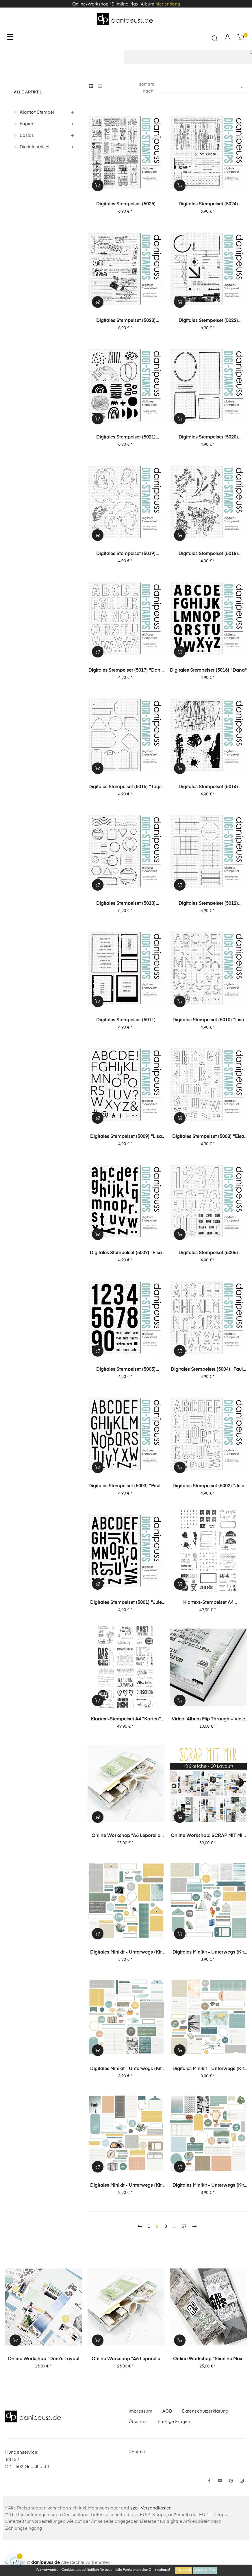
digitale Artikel (34, 147)
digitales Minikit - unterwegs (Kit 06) (126, 1952)
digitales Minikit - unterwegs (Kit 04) (126, 2069)
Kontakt (137, 2452)
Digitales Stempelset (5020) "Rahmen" (208, 437)
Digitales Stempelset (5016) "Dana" (208, 670)
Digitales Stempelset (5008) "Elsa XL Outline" (208, 1137)
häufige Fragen (174, 2422)
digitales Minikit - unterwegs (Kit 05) (208, 1952)
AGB (167, 2411)
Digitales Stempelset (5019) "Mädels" (126, 554)
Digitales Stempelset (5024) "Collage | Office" (208, 204)
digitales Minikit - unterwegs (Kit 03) (208, 2069)
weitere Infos (205, 2570)
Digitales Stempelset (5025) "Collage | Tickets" (126, 204)
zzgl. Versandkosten (151, 2508)
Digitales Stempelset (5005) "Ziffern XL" (126, 1369)
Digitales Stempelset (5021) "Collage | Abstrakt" (126, 437)
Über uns (138, 2422)
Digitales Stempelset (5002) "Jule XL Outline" (208, 1486)
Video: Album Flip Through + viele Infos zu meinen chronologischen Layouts (208, 1719)
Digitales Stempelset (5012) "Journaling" (208, 903)
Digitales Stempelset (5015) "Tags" (126, 787)
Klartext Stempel (37, 112)
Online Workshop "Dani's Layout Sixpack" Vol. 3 (43, 2359)
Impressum (140, 2411)
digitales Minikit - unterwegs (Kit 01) (208, 2185)
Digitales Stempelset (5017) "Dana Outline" (125, 670)
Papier (26, 124)
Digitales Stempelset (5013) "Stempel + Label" (126, 903)
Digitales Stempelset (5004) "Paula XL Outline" (208, 1369)
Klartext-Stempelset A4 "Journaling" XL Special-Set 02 (208, 1603)
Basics (27, 135)
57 (184, 2226)
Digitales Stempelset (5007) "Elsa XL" (126, 1253)
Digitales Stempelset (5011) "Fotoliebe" (126, 1020)
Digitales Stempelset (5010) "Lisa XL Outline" (208, 1020)
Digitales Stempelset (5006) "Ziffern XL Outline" (208, 1253)
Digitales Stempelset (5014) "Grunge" (208, 787)
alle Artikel (28, 92)
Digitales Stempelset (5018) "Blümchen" (208, 554)
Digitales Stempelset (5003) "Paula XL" (125, 1486)
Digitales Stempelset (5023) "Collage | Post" (126, 321)
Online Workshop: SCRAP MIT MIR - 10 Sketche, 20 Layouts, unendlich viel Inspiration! (208, 1836)
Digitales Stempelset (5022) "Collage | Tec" (208, 321)
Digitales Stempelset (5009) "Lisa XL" (126, 1137)
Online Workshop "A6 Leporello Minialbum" (126, 1836)
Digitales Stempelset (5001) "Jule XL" (126, 1603)
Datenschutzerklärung (205, 2411)
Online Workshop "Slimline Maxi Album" (208, 2359)
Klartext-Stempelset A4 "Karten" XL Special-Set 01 (126, 1719)
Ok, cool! (183, 2570)
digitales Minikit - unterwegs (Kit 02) (126, 2185)
